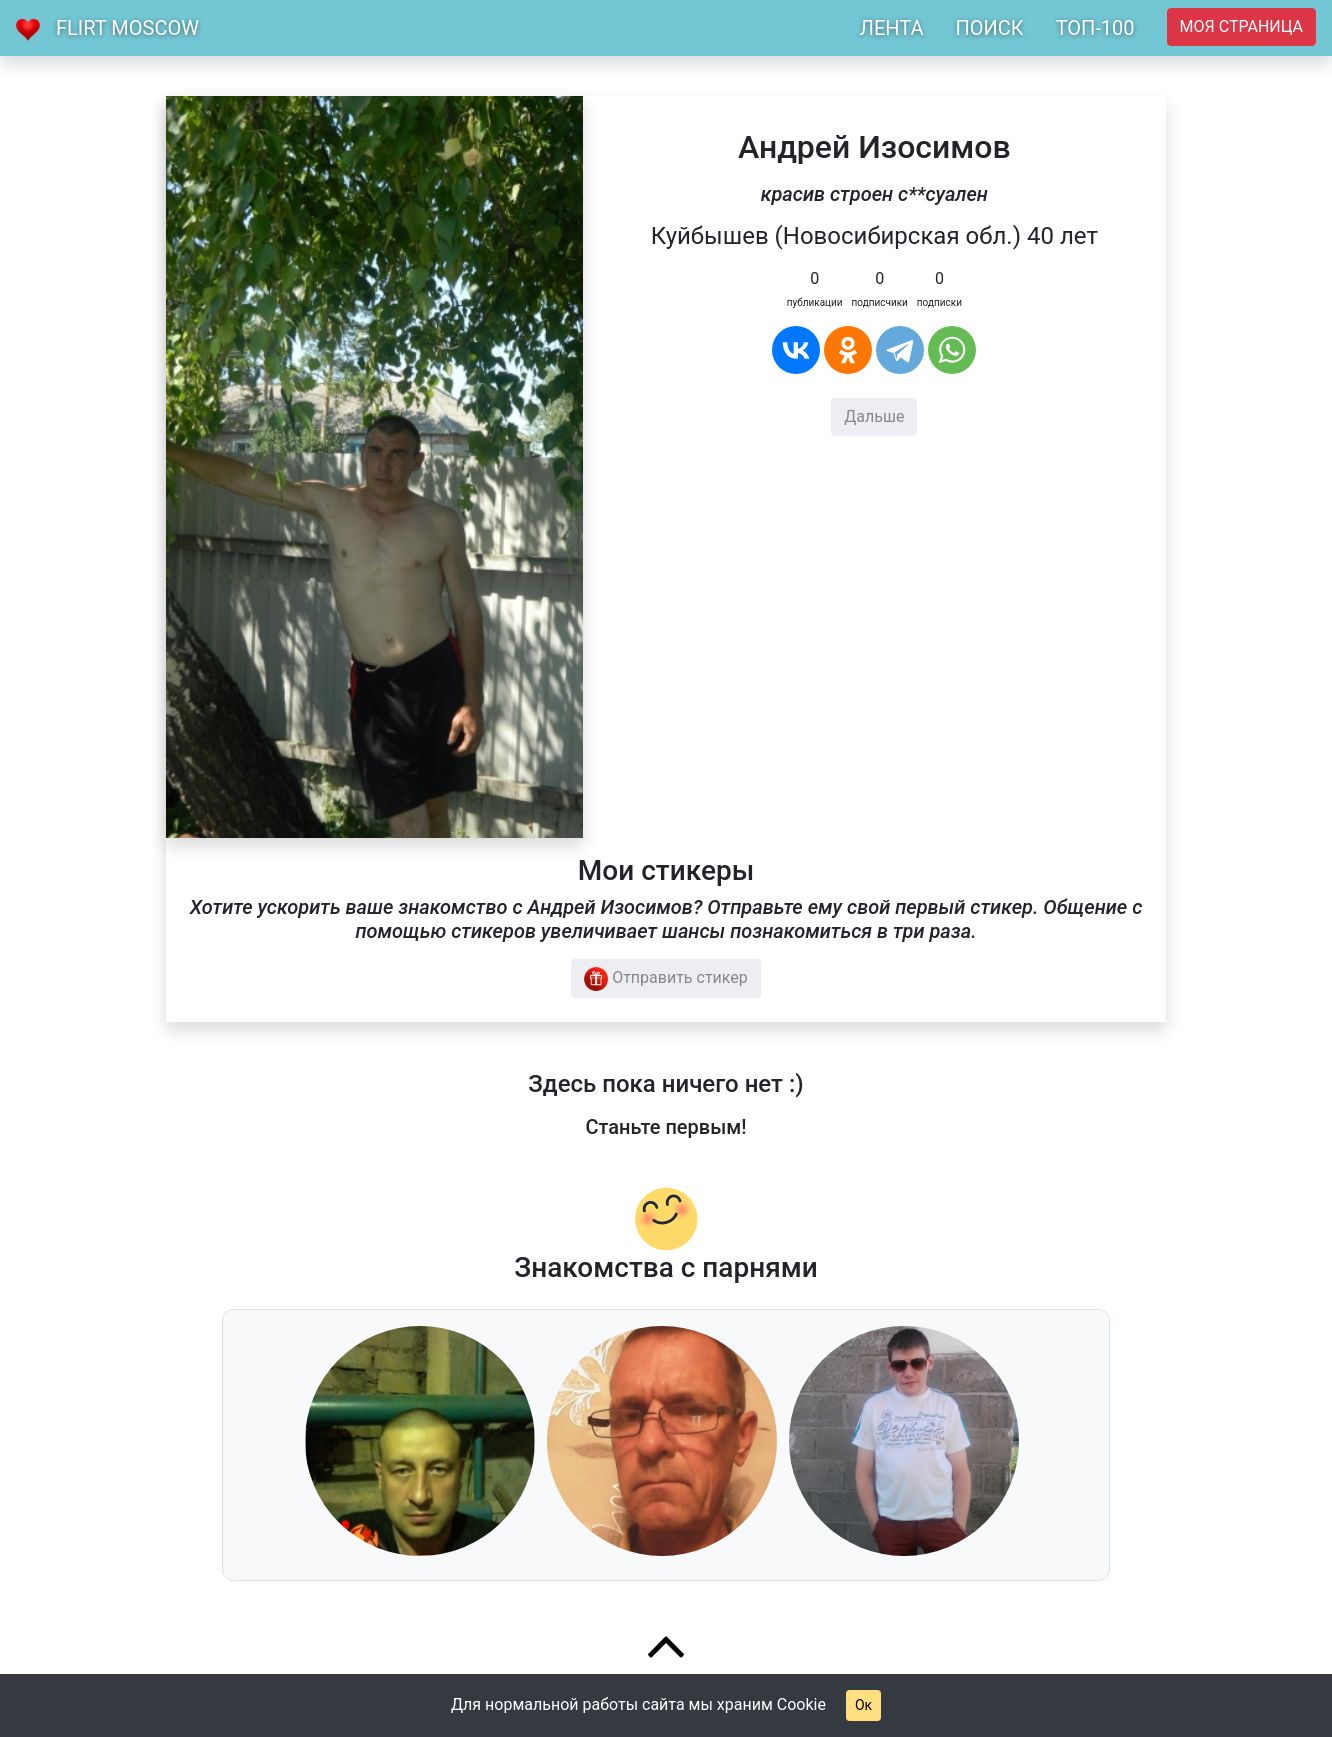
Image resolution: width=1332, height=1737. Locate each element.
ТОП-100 (1095, 28)
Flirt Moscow (127, 28)
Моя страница (1241, 26)
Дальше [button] (874, 416)
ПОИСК (989, 28)
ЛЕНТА (892, 28)
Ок (863, 1705)
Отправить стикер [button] (666, 979)
